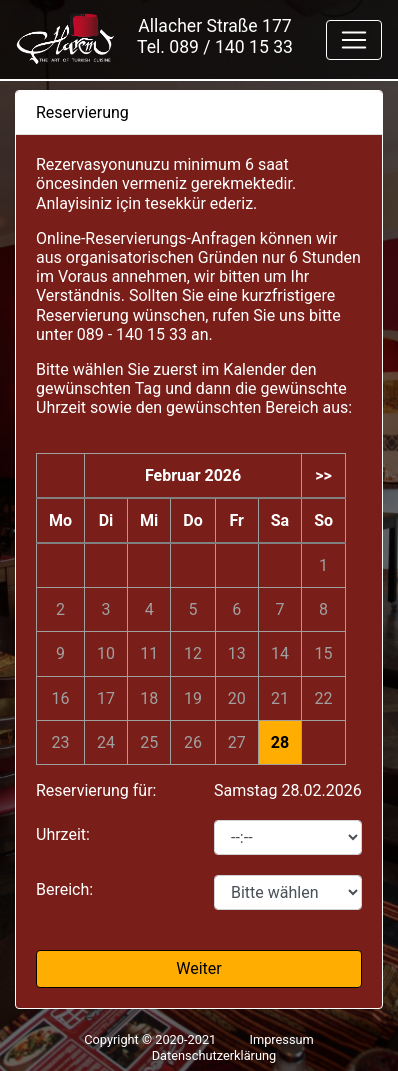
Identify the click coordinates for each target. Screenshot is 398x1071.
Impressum (281, 1039)
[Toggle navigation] (354, 40)
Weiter (198, 968)
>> (323, 475)
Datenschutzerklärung (214, 1055)
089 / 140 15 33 (231, 47)
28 (280, 742)
